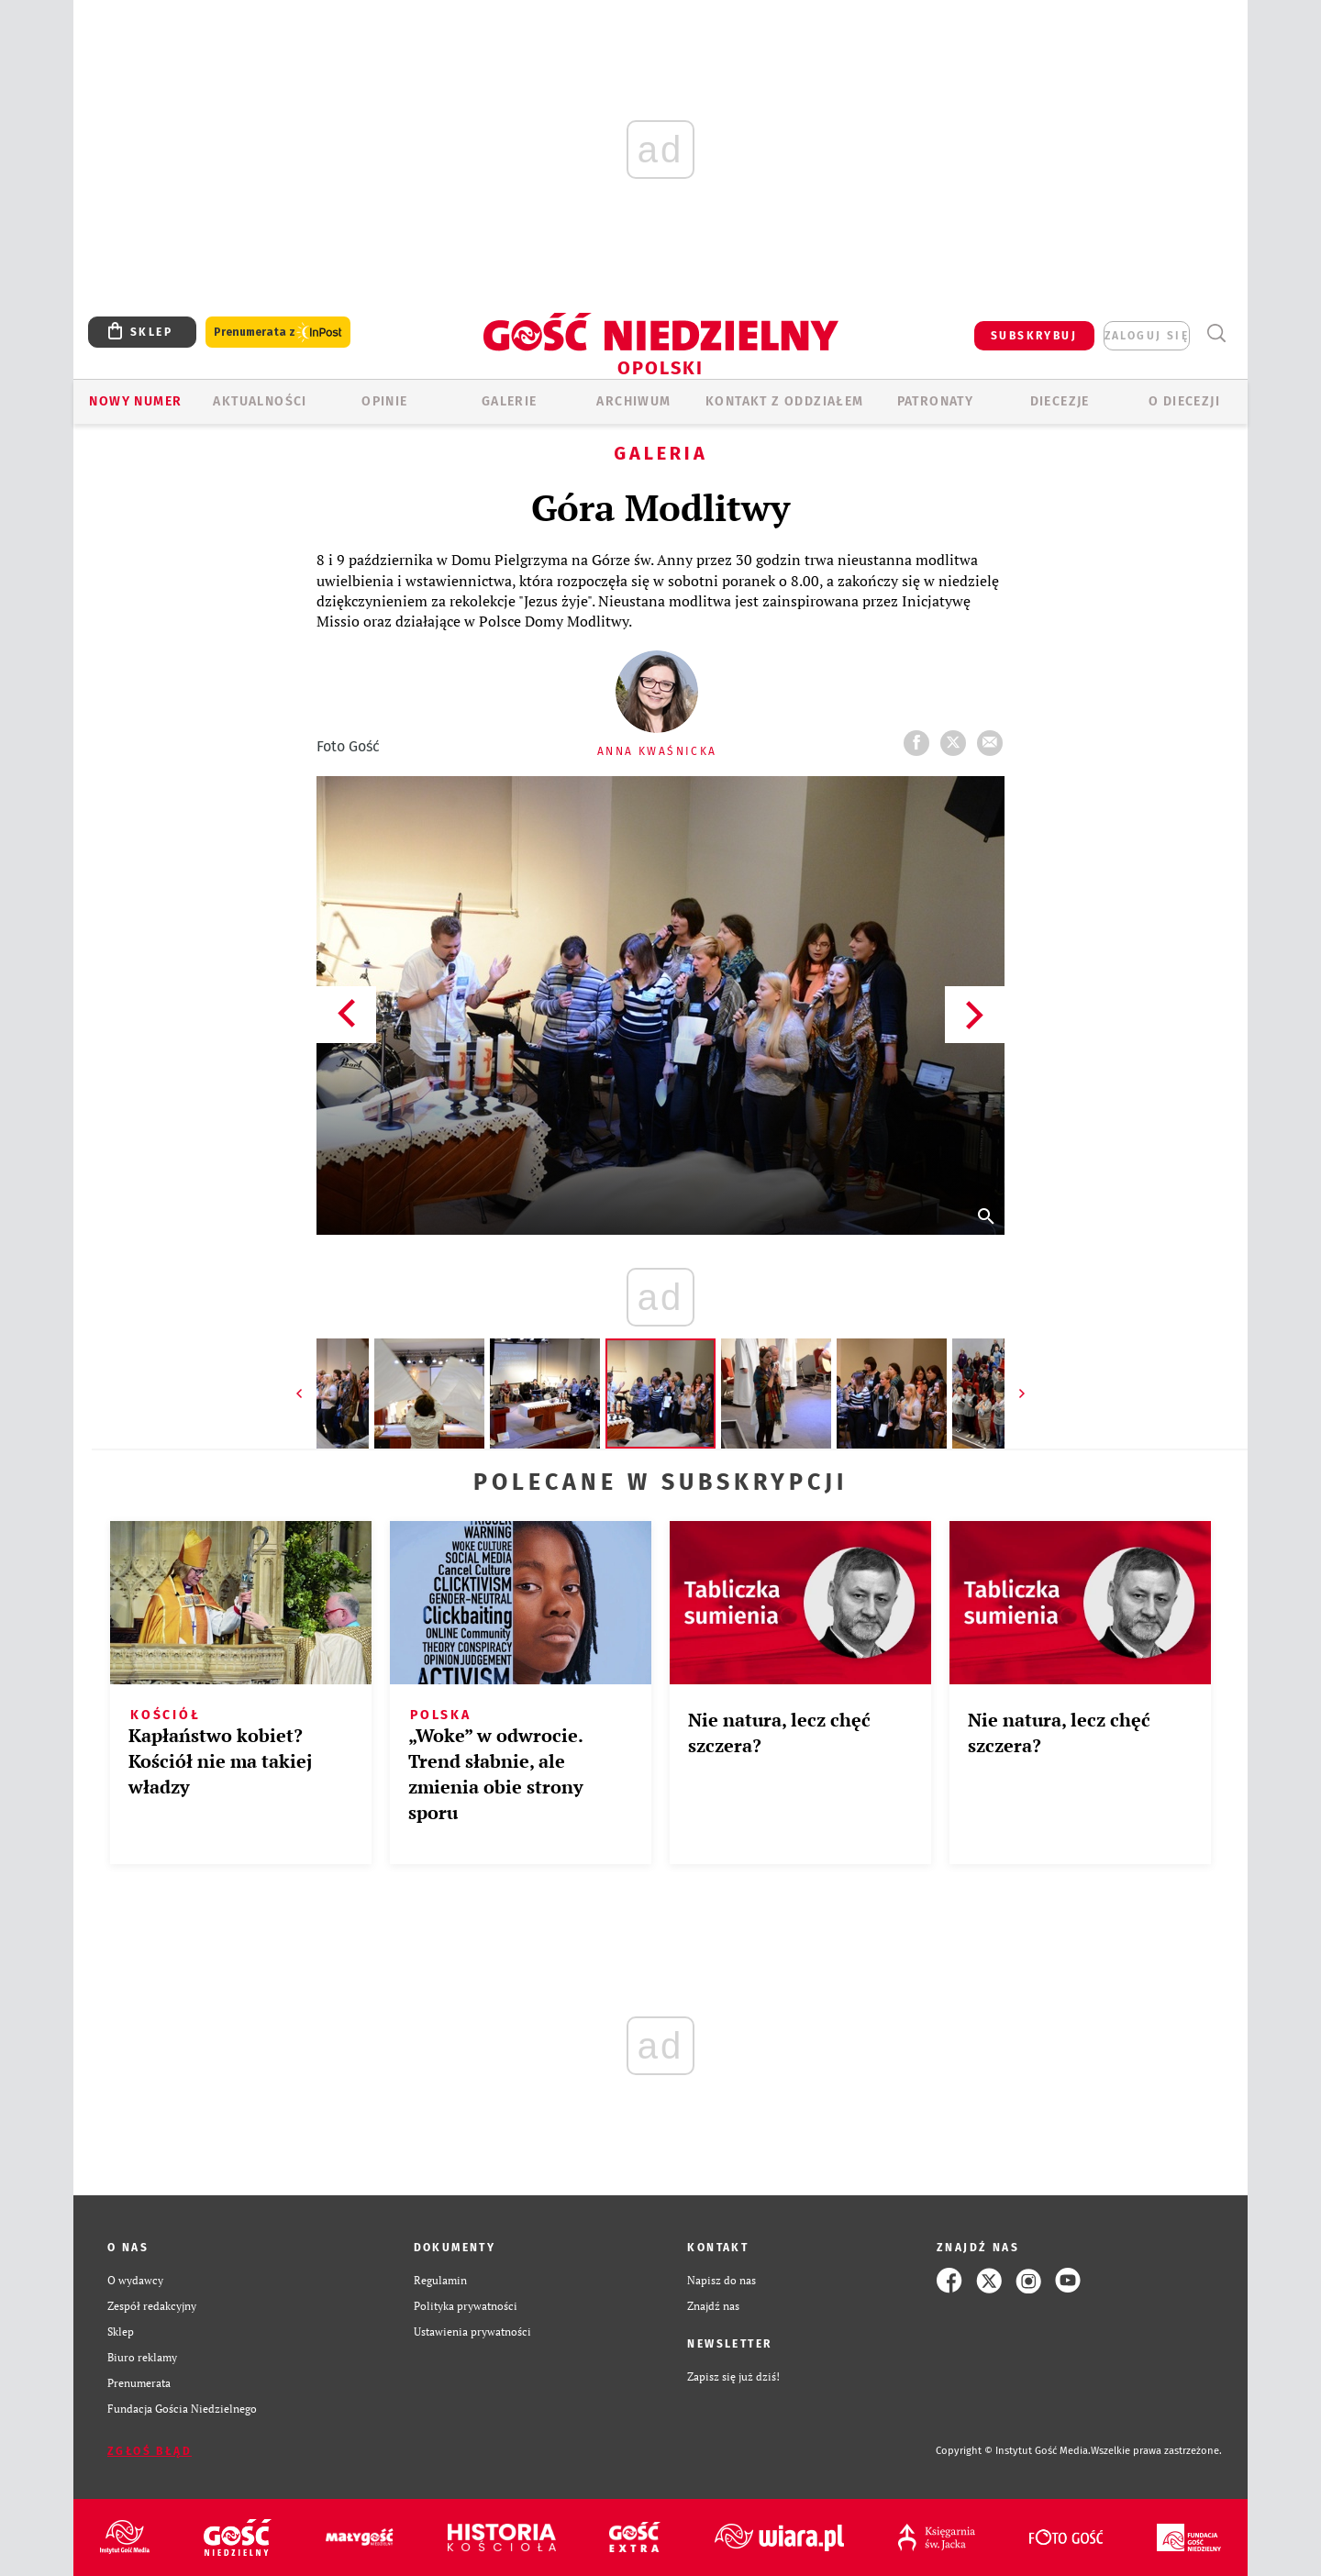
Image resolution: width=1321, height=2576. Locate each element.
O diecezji (1184, 401)
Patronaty (935, 401)
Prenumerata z (278, 332)
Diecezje (1060, 401)
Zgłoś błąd (149, 2451)
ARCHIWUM (633, 401)
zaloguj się (1147, 335)
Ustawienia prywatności (472, 2331)
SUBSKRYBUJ (1034, 335)
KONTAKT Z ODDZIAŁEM (784, 401)
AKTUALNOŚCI (259, 401)
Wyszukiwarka (1216, 333)
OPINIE (384, 401)
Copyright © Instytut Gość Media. (1013, 2451)
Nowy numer (135, 401)
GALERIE (510, 401)
